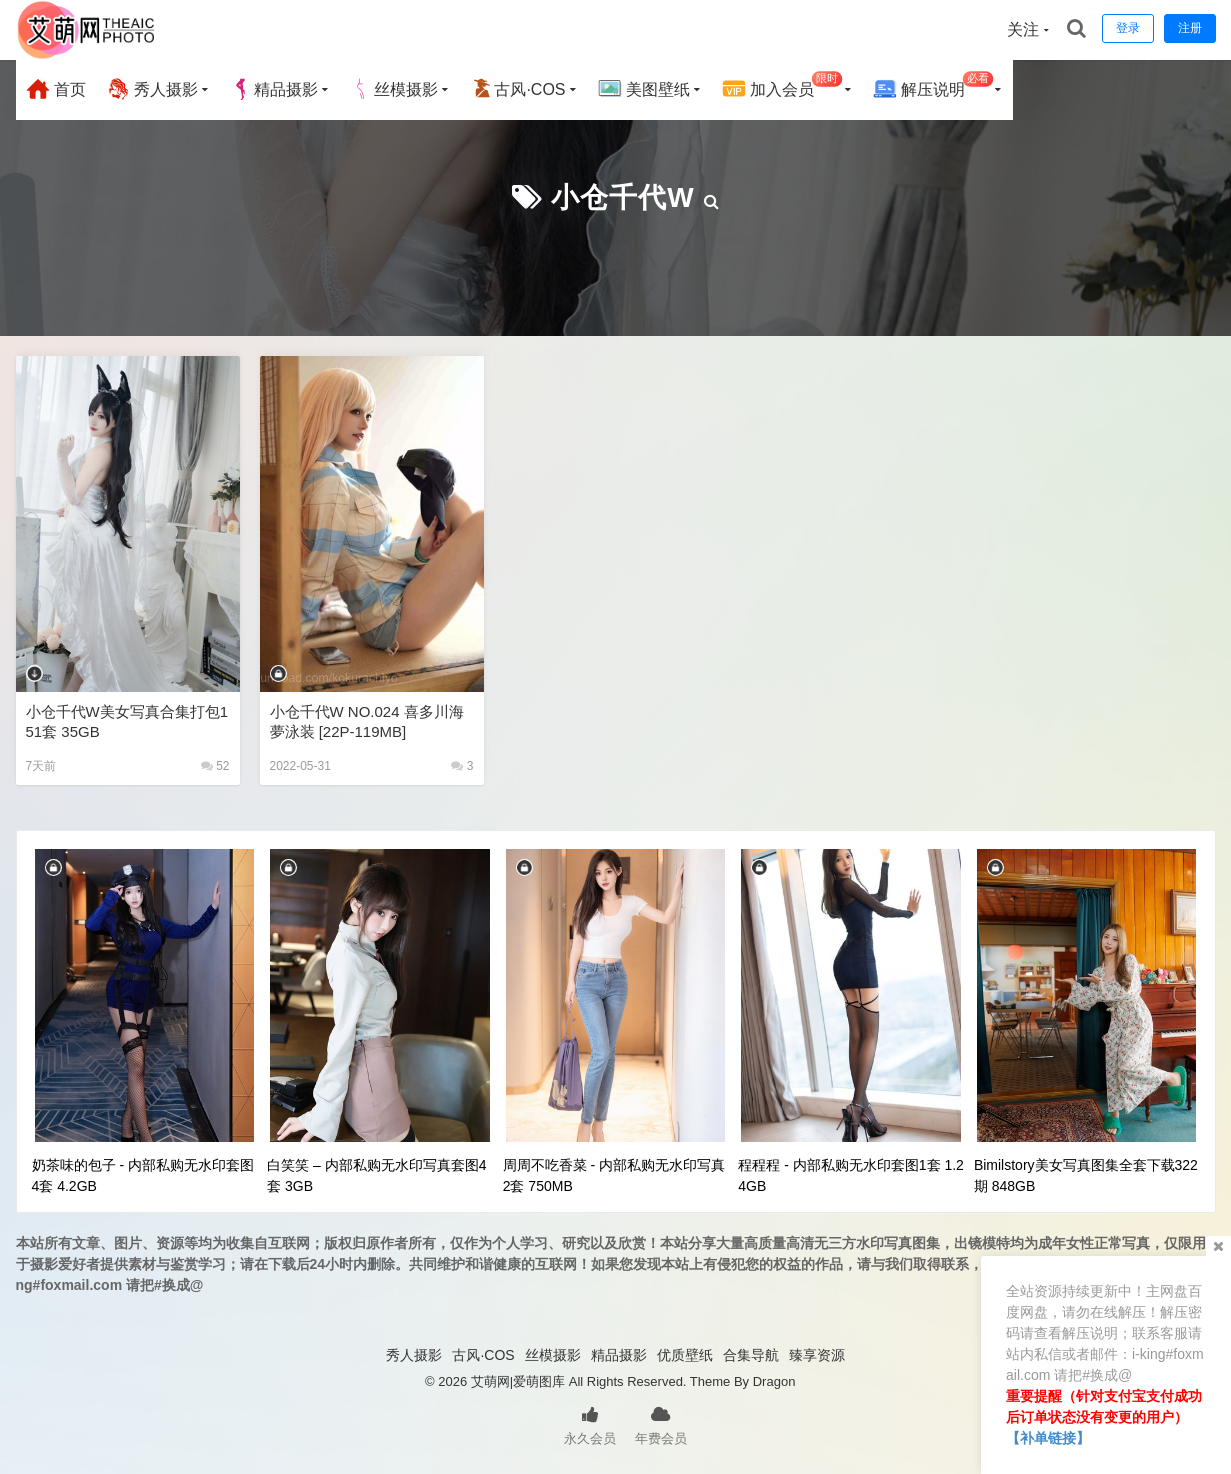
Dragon (774, 1381)
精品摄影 (274, 89)
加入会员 (782, 86)
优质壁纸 (685, 1355)
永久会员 (590, 1424)
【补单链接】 (1048, 1438)
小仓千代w (622, 197)
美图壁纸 (644, 89)
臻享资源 (817, 1355)
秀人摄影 (152, 89)
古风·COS (517, 89)
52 (215, 766)
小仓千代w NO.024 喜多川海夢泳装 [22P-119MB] (367, 721)
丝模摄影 (394, 89)
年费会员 (661, 1424)
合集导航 (751, 1355)
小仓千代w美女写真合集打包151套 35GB (127, 721)
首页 (56, 89)
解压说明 (933, 86)
